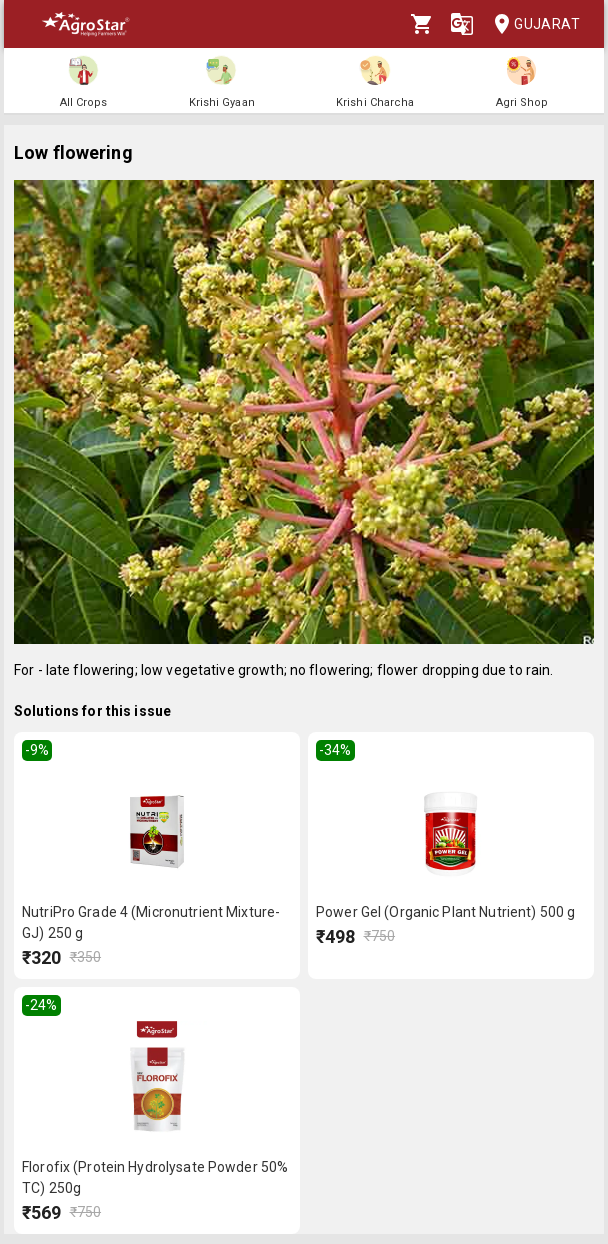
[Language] (462, 24)
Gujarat (531, 24)
